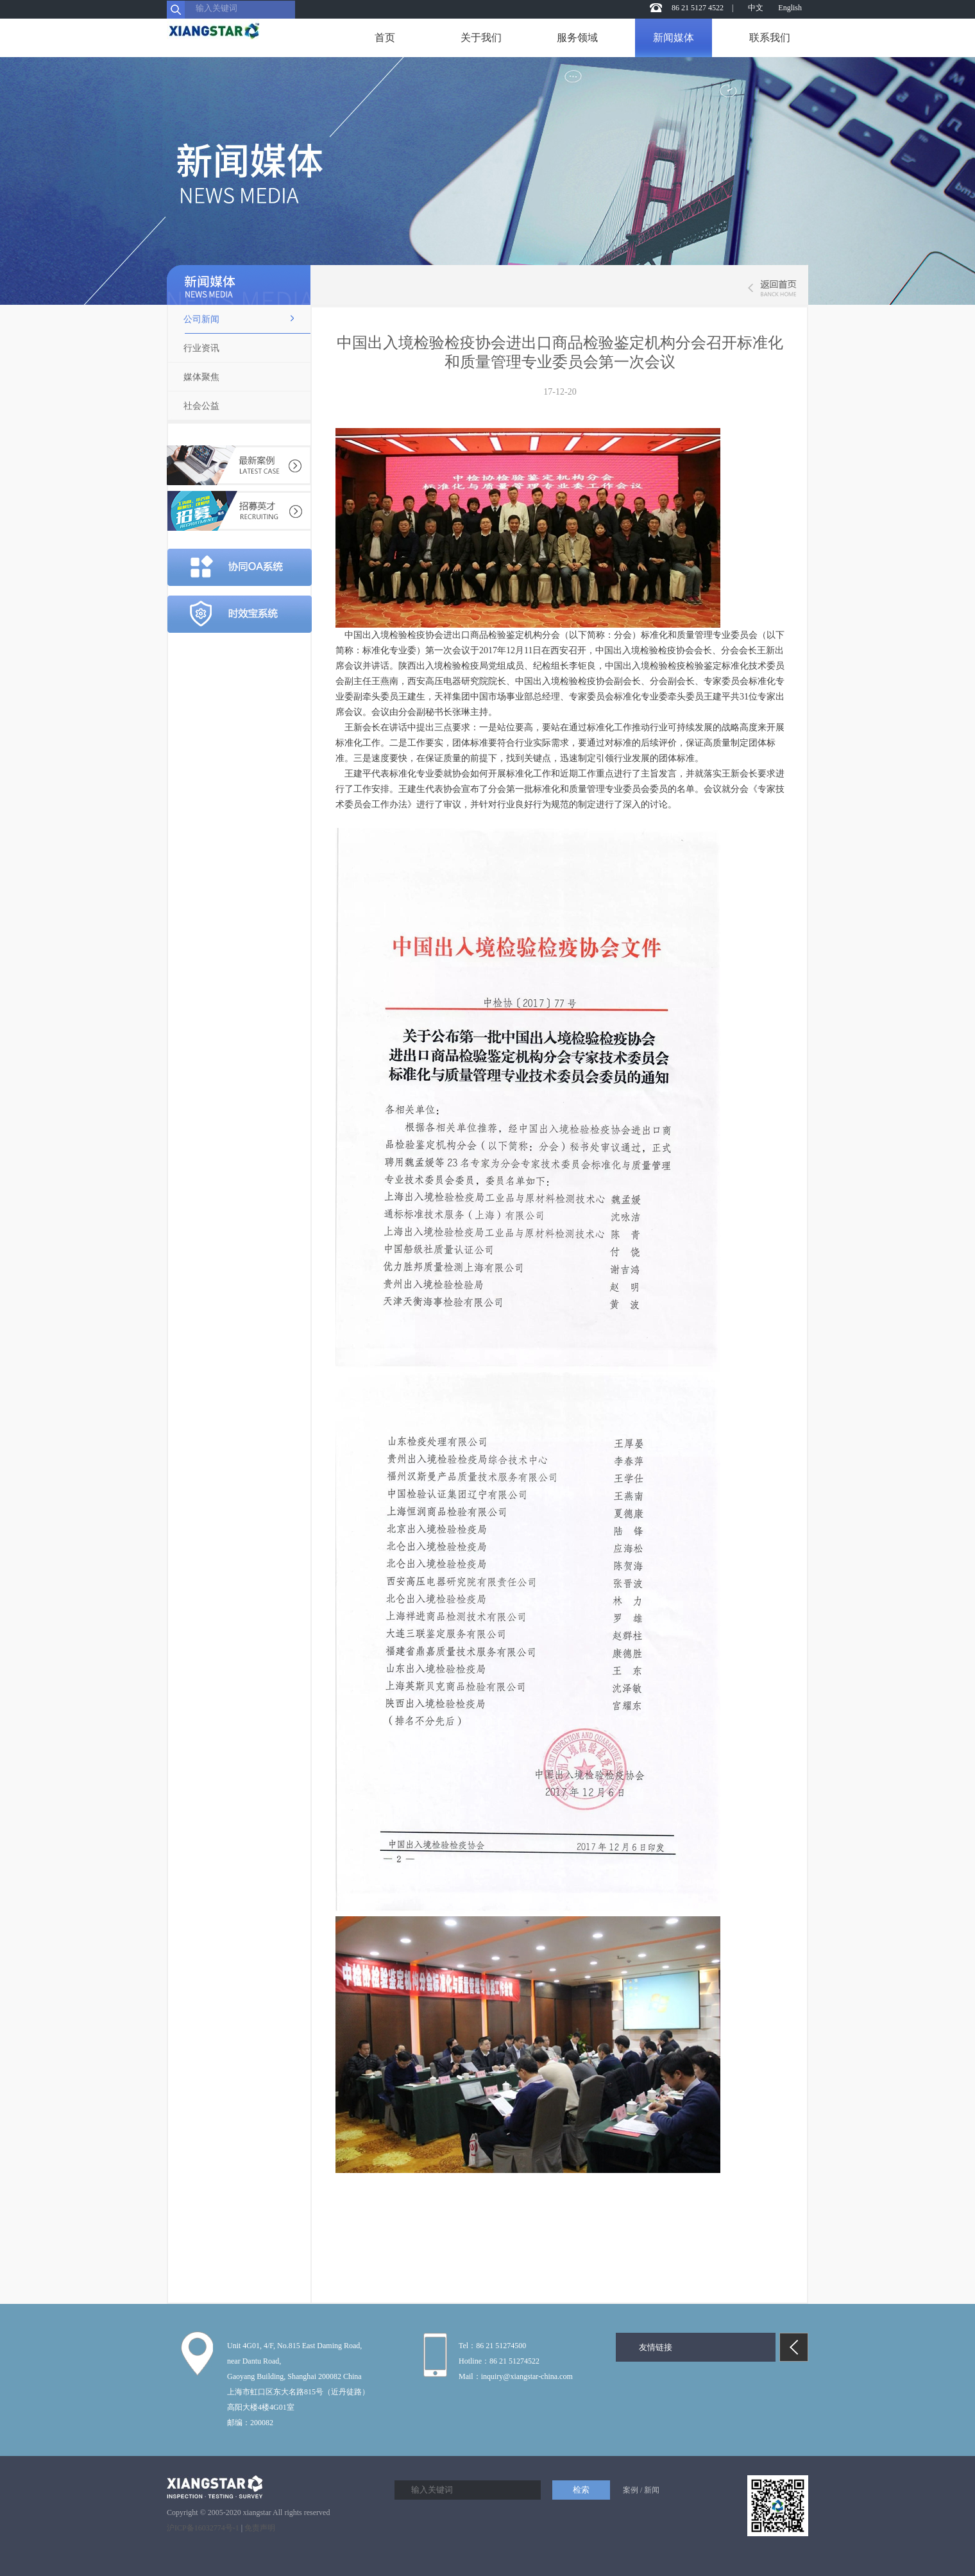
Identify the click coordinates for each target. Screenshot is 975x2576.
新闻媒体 (673, 37)
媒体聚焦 (201, 377)
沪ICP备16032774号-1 (203, 2527)
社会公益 (201, 406)
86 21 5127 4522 (698, 7)
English (790, 7)
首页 (385, 37)
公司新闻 (201, 319)
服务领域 (577, 37)
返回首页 (769, 287)
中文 (755, 7)
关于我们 (481, 37)
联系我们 (769, 37)
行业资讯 (201, 348)
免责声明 (259, 2527)
